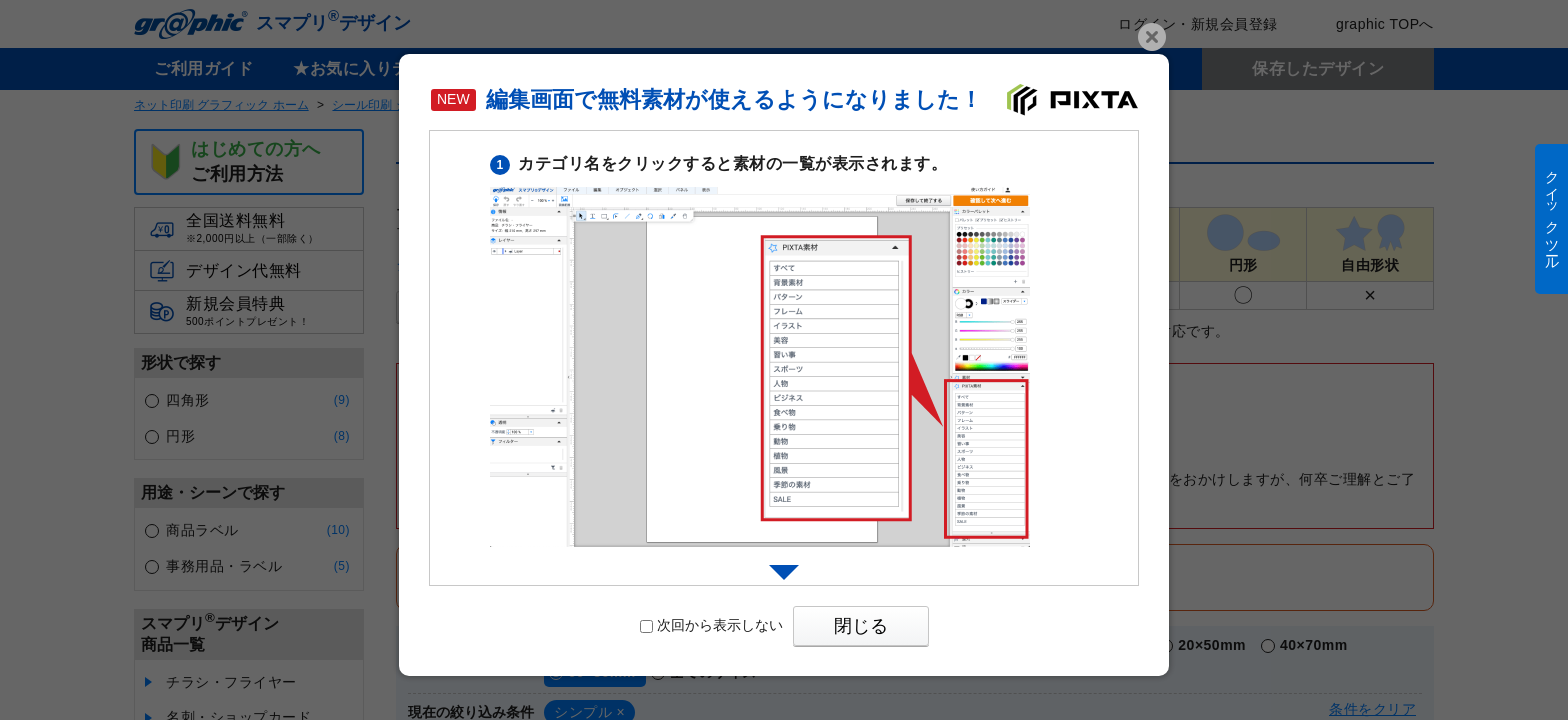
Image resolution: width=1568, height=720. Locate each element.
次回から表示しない (711, 625)
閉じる (861, 626)
